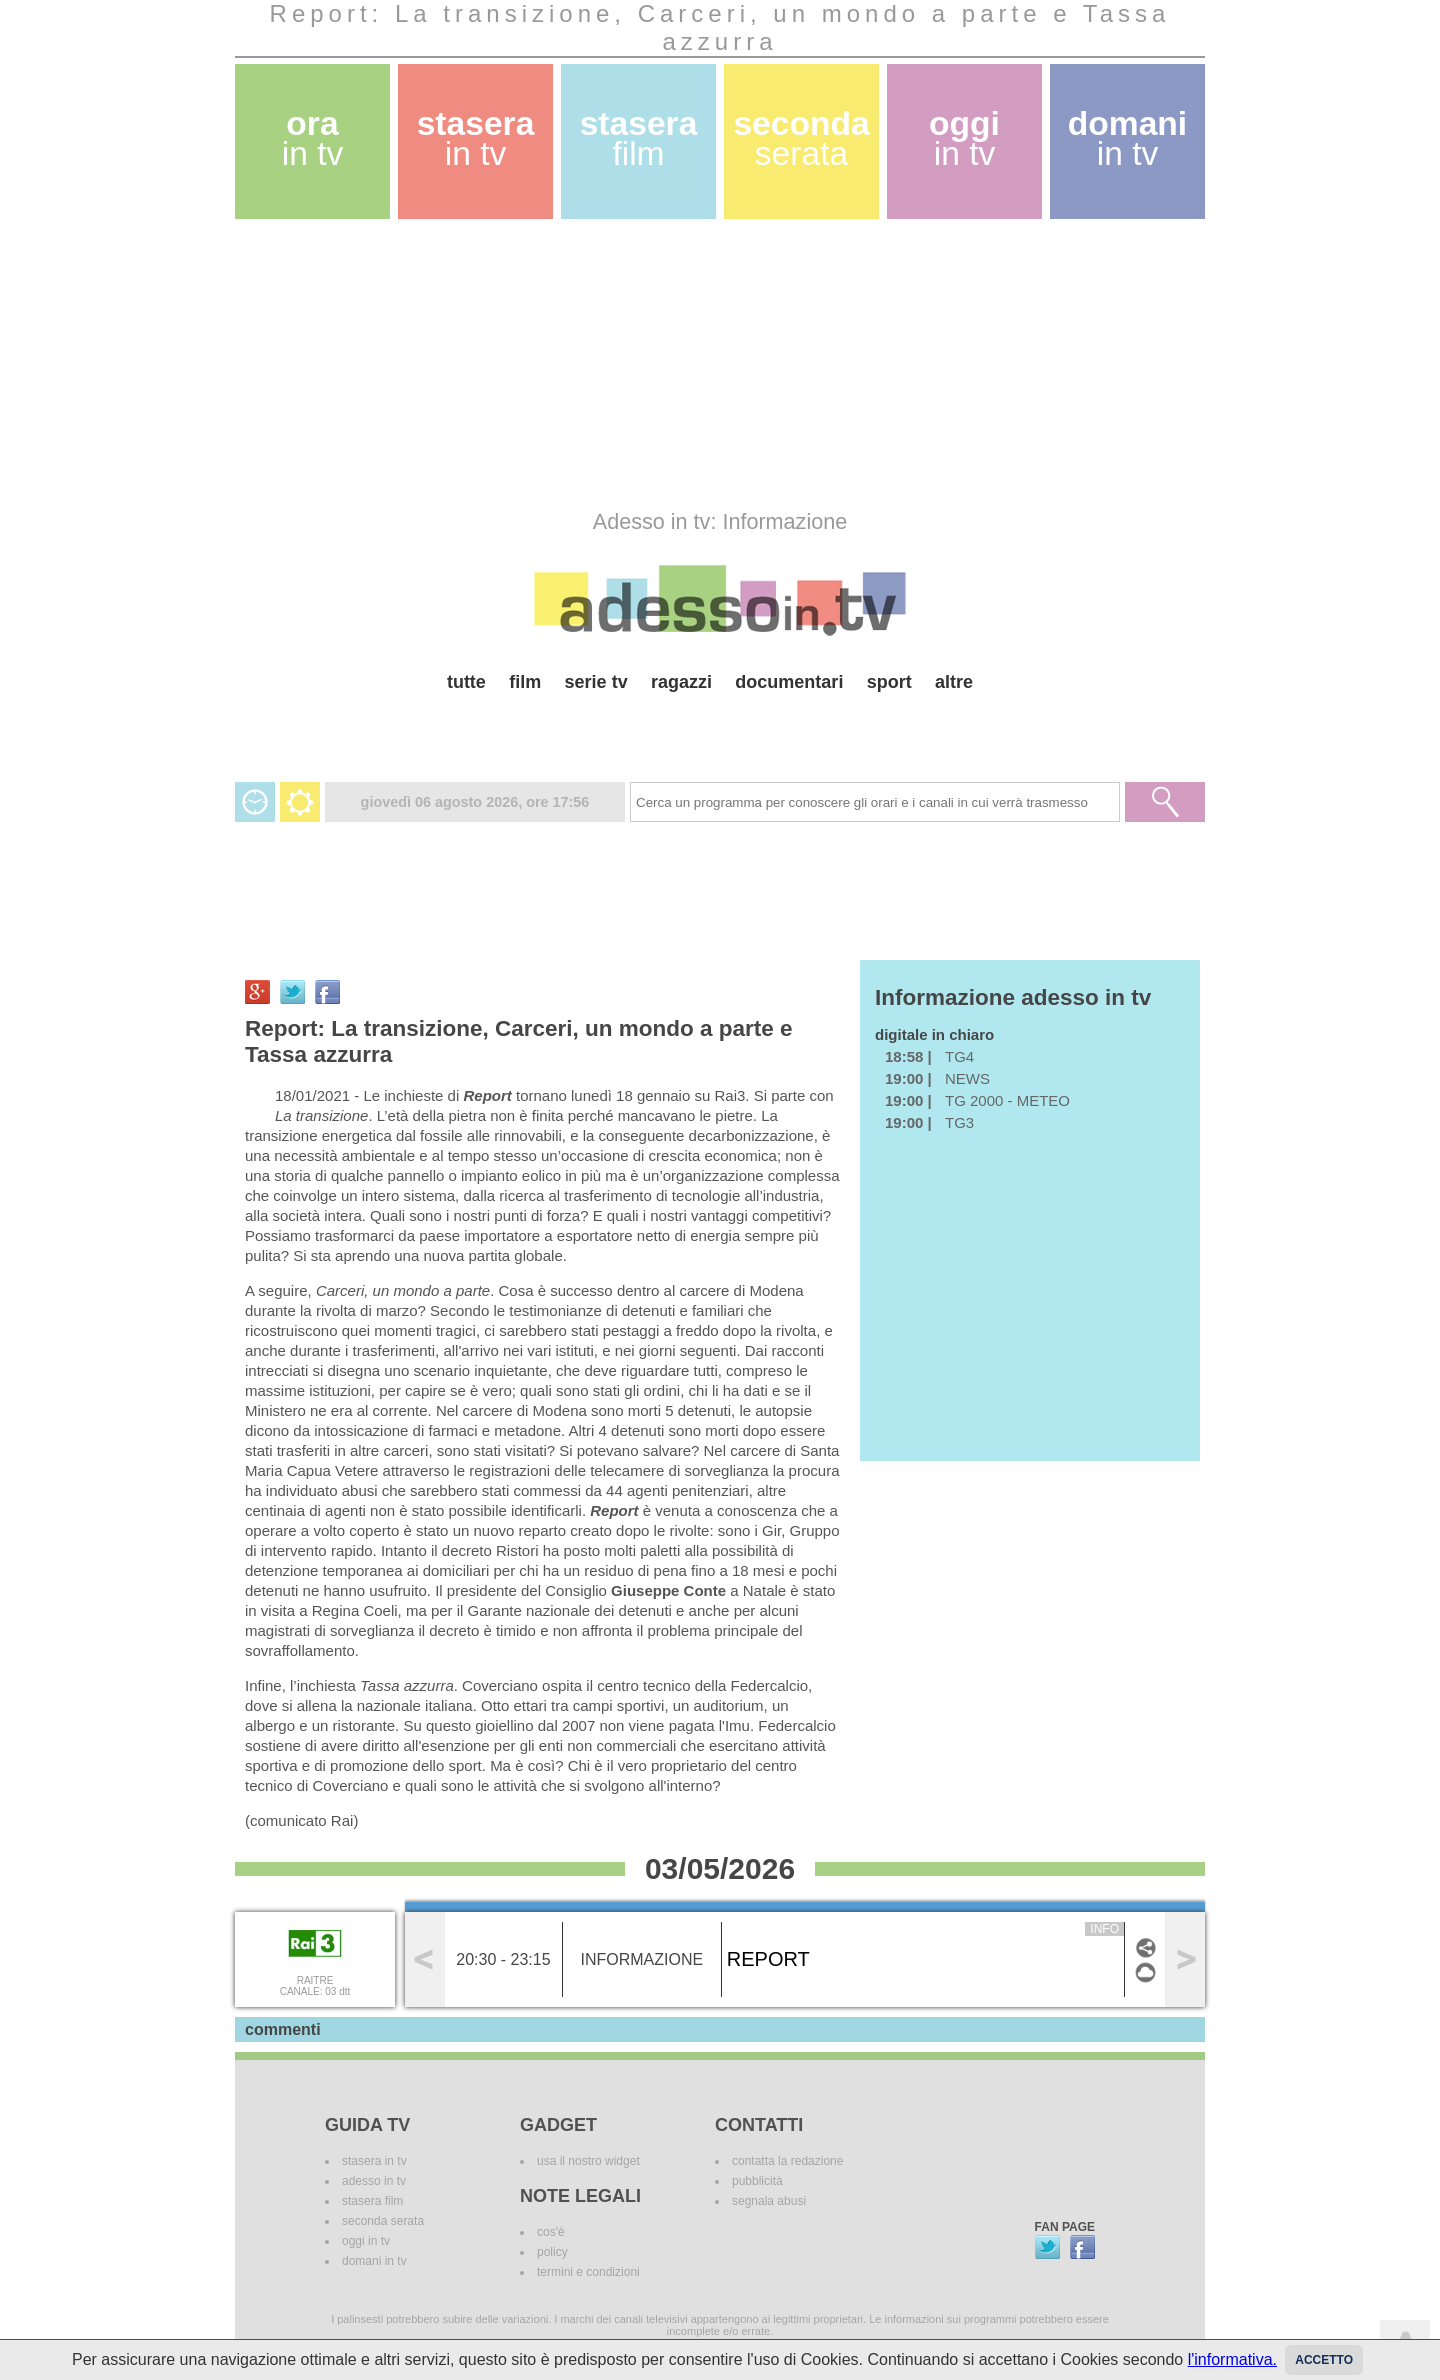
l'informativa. (1232, 2359)
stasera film (372, 2201)
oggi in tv (366, 2241)
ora (313, 138)
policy (552, 2252)
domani (1127, 138)
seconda (801, 138)
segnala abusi (769, 2201)
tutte (466, 682)
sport (889, 682)
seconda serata (383, 2221)
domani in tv (374, 2261)
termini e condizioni (588, 2272)
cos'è (551, 2232)
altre (954, 682)
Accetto (1324, 2360)
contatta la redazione (787, 2161)
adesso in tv (374, 2181)
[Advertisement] (720, 364)
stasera (476, 138)
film (525, 682)
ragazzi (681, 682)
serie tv (596, 682)
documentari (789, 682)
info (1104, 1929)
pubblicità (757, 2181)
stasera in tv (374, 2161)
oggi (964, 138)
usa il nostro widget (588, 2161)
